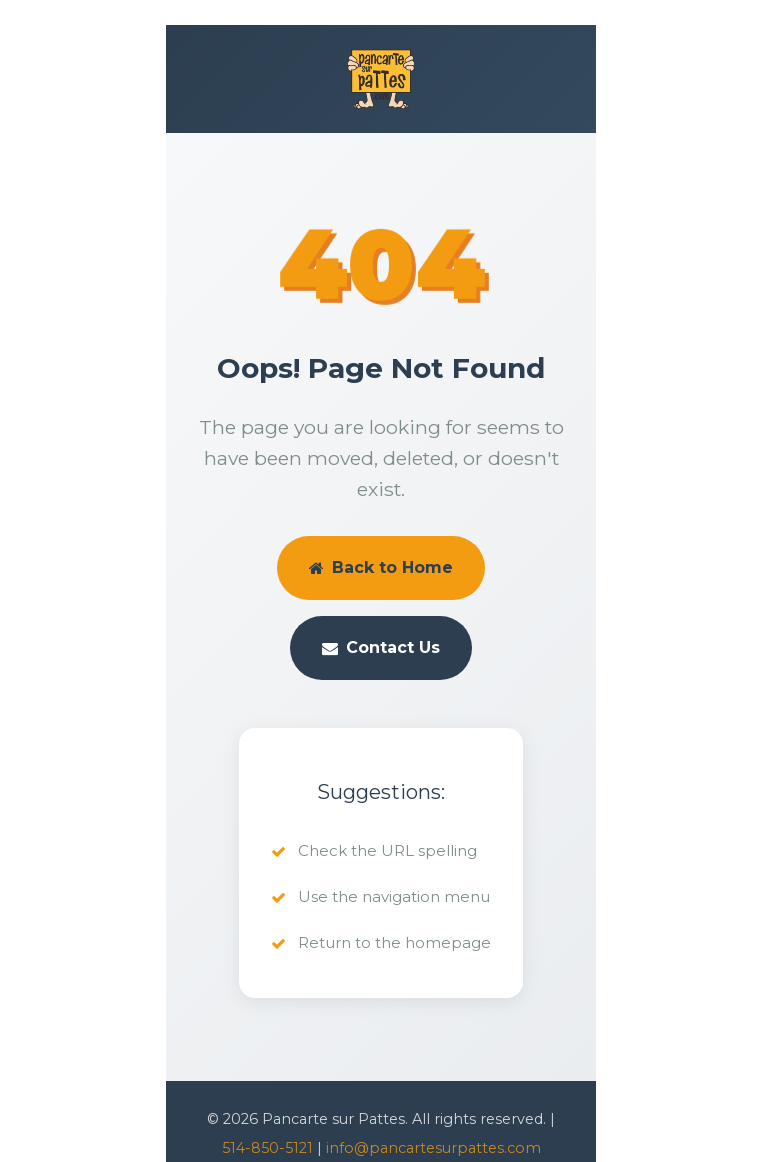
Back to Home (381, 567)
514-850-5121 (267, 1148)
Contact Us (381, 647)
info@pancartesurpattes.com (433, 1148)
